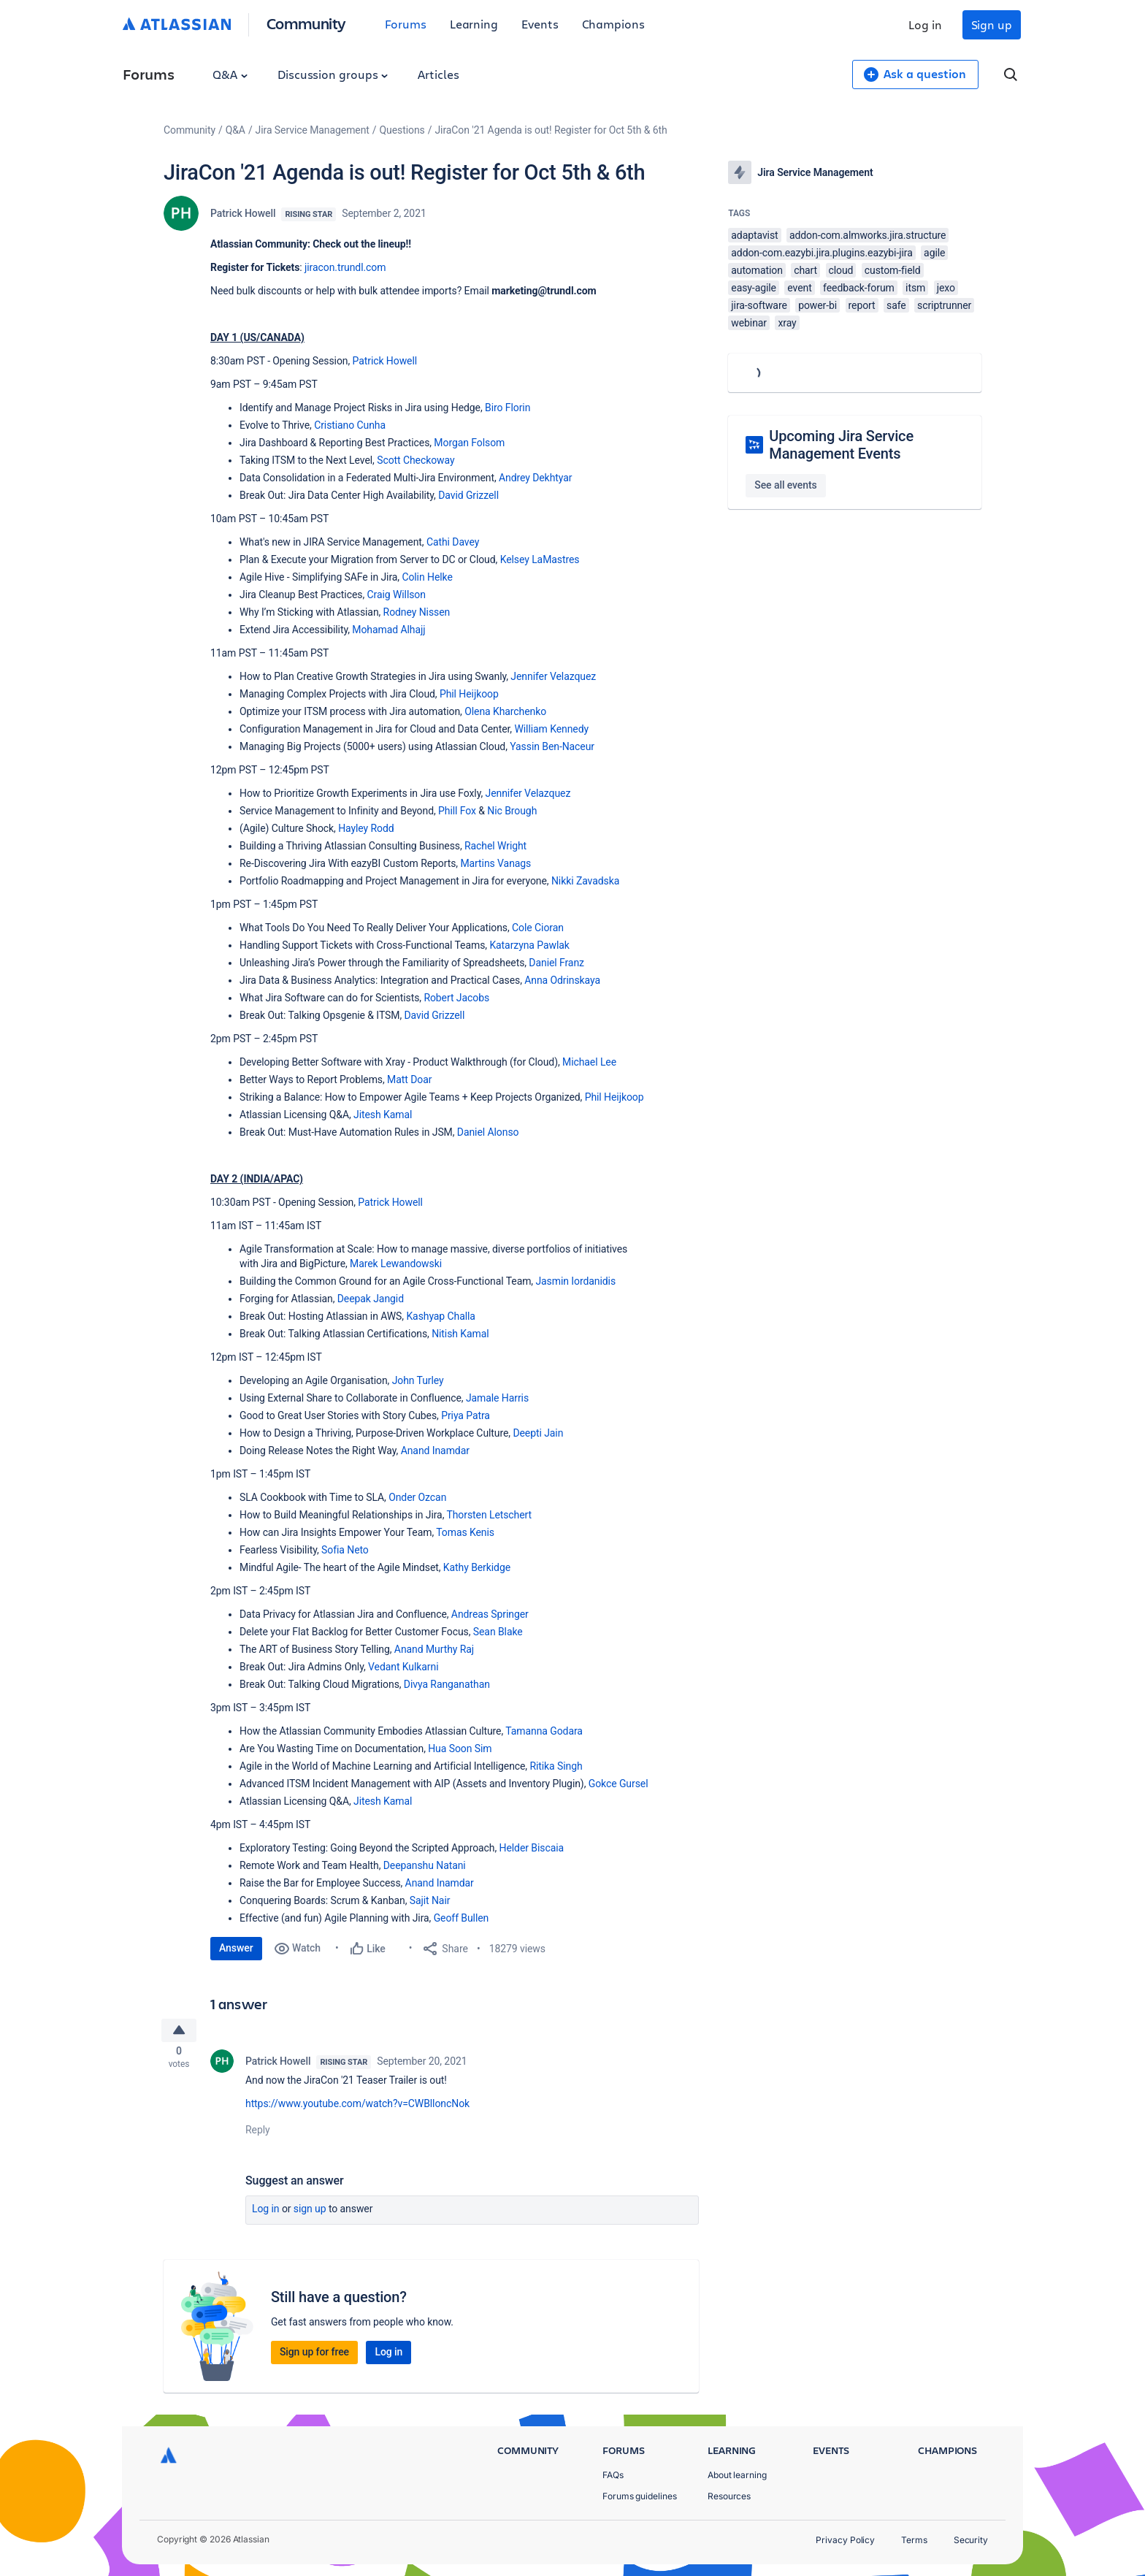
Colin (414, 577)
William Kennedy (551, 729)
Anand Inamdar (435, 1450)
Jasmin (553, 1281)
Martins (478, 863)
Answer (236, 1948)
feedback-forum (859, 288)
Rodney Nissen (417, 612)
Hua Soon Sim (459, 1748)
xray (787, 323)
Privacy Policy (845, 2539)
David (452, 495)
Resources (729, 2496)
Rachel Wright (495, 846)
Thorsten (467, 1515)
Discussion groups (332, 74)
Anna (537, 980)
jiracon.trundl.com (345, 267)
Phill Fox (457, 811)
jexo (946, 288)
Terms (914, 2539)
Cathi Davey (452, 542)
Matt (398, 1079)
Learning (474, 23)
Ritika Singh (555, 1766)
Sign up (991, 24)
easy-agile (753, 288)
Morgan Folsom (469, 442)
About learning (737, 2474)
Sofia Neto (345, 1550)
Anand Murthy (427, 1649)
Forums (405, 23)
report (862, 305)
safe (896, 305)
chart (805, 270)
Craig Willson (396, 594)
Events (540, 23)
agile (934, 253)
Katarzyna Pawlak (529, 945)
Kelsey (516, 559)
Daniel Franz (556, 962)
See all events (785, 485)
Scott (390, 460)
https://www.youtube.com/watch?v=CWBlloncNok (357, 2108)
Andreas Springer (490, 1614)
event (799, 288)
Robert (440, 998)
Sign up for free (314, 2356)
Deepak (355, 1298)
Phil (449, 694)
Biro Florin (507, 407)
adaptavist (754, 235)
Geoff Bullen (461, 1918)
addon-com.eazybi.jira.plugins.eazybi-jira (821, 253)
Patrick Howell (242, 213)
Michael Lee (589, 1062)
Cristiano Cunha (350, 425)
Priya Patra (465, 1415)
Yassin (526, 746)
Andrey (515, 478)
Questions (402, 130)
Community (306, 23)
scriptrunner (944, 305)
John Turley (418, 1380)
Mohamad (376, 629)
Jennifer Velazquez (553, 676)
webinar (749, 323)
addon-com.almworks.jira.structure (867, 235)
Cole (523, 927)
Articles (438, 74)
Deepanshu (410, 1865)
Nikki (563, 881)
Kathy (457, 1567)
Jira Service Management (312, 130)
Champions (613, 23)
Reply (257, 2134)
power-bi (817, 305)
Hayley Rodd (366, 828)
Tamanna (527, 1731)
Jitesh (368, 1114)
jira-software (758, 305)
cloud (841, 270)
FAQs (613, 2474)
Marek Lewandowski (396, 1263)
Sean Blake (498, 1631)
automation (757, 270)
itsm (915, 288)
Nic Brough (512, 811)
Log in (925, 24)
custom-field (893, 270)
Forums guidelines (639, 2496)
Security (971, 2539)
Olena (478, 711)
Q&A (230, 74)
